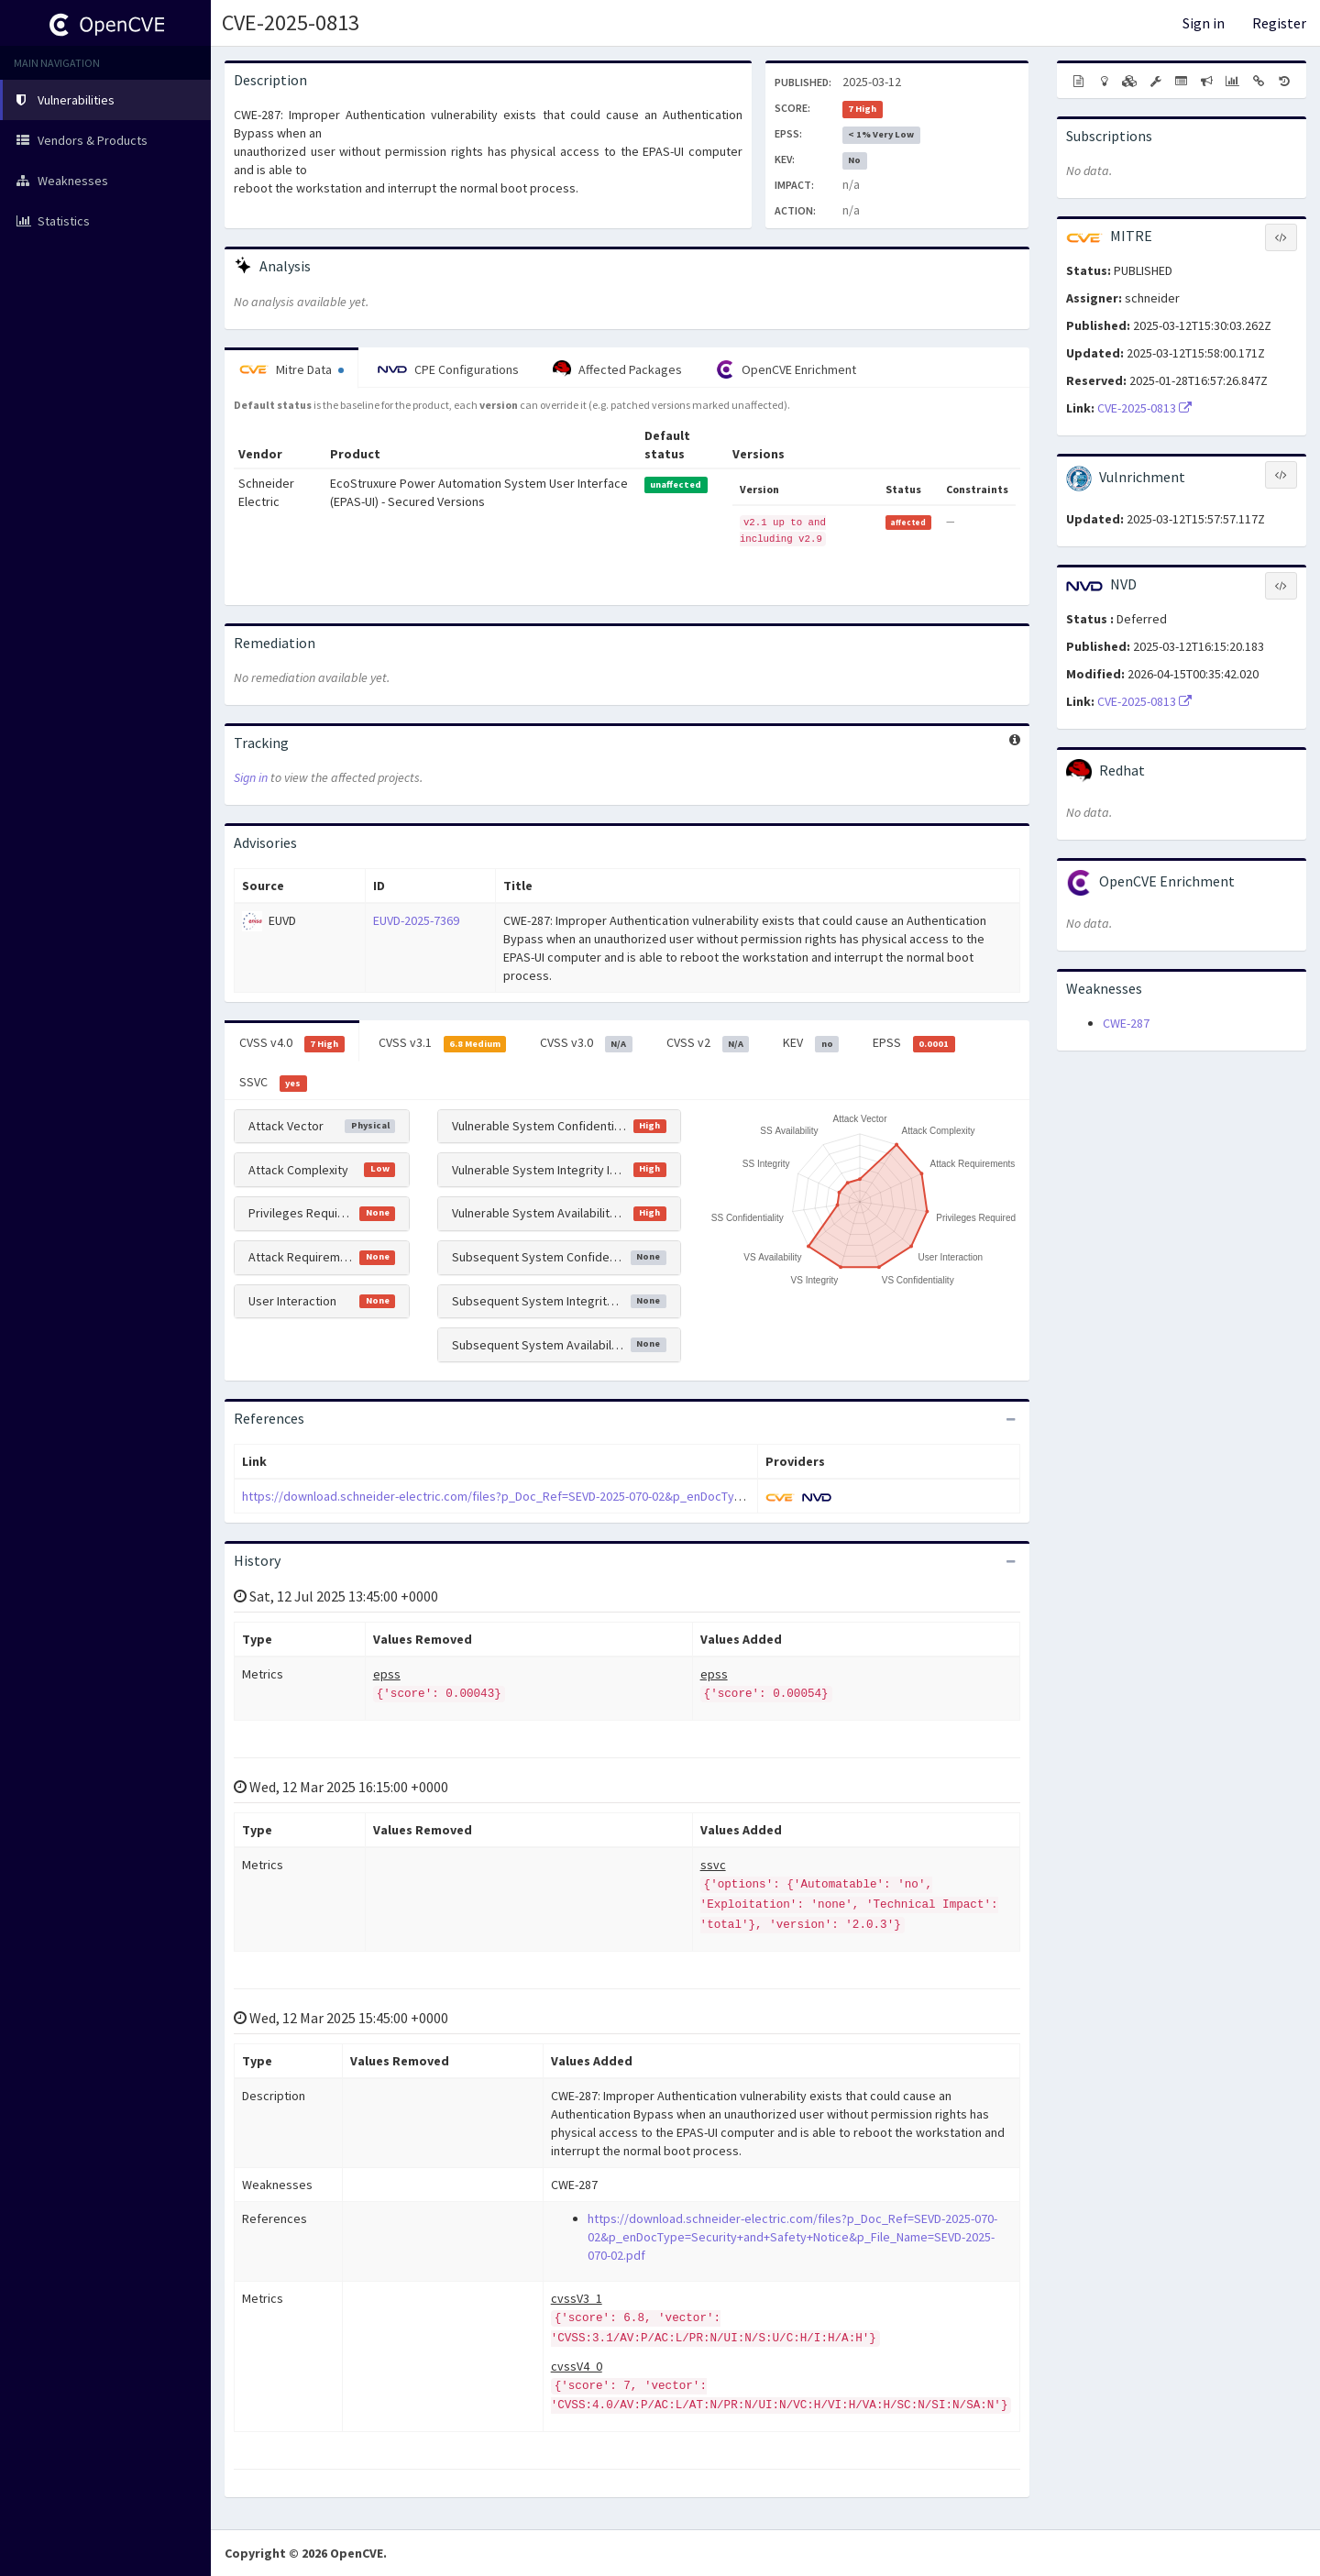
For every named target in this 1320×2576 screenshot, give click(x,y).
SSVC (273, 1082)
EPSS (914, 1043)
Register (1279, 23)
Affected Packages (617, 369)
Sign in (1203, 23)
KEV (811, 1043)
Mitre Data (291, 369)
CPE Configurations (448, 369)
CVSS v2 (708, 1043)
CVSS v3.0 (586, 1043)
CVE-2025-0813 (290, 22)
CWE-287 (1126, 1023)
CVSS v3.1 (443, 1043)
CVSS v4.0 (292, 1043)
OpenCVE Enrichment (786, 369)
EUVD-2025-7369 (416, 920)
